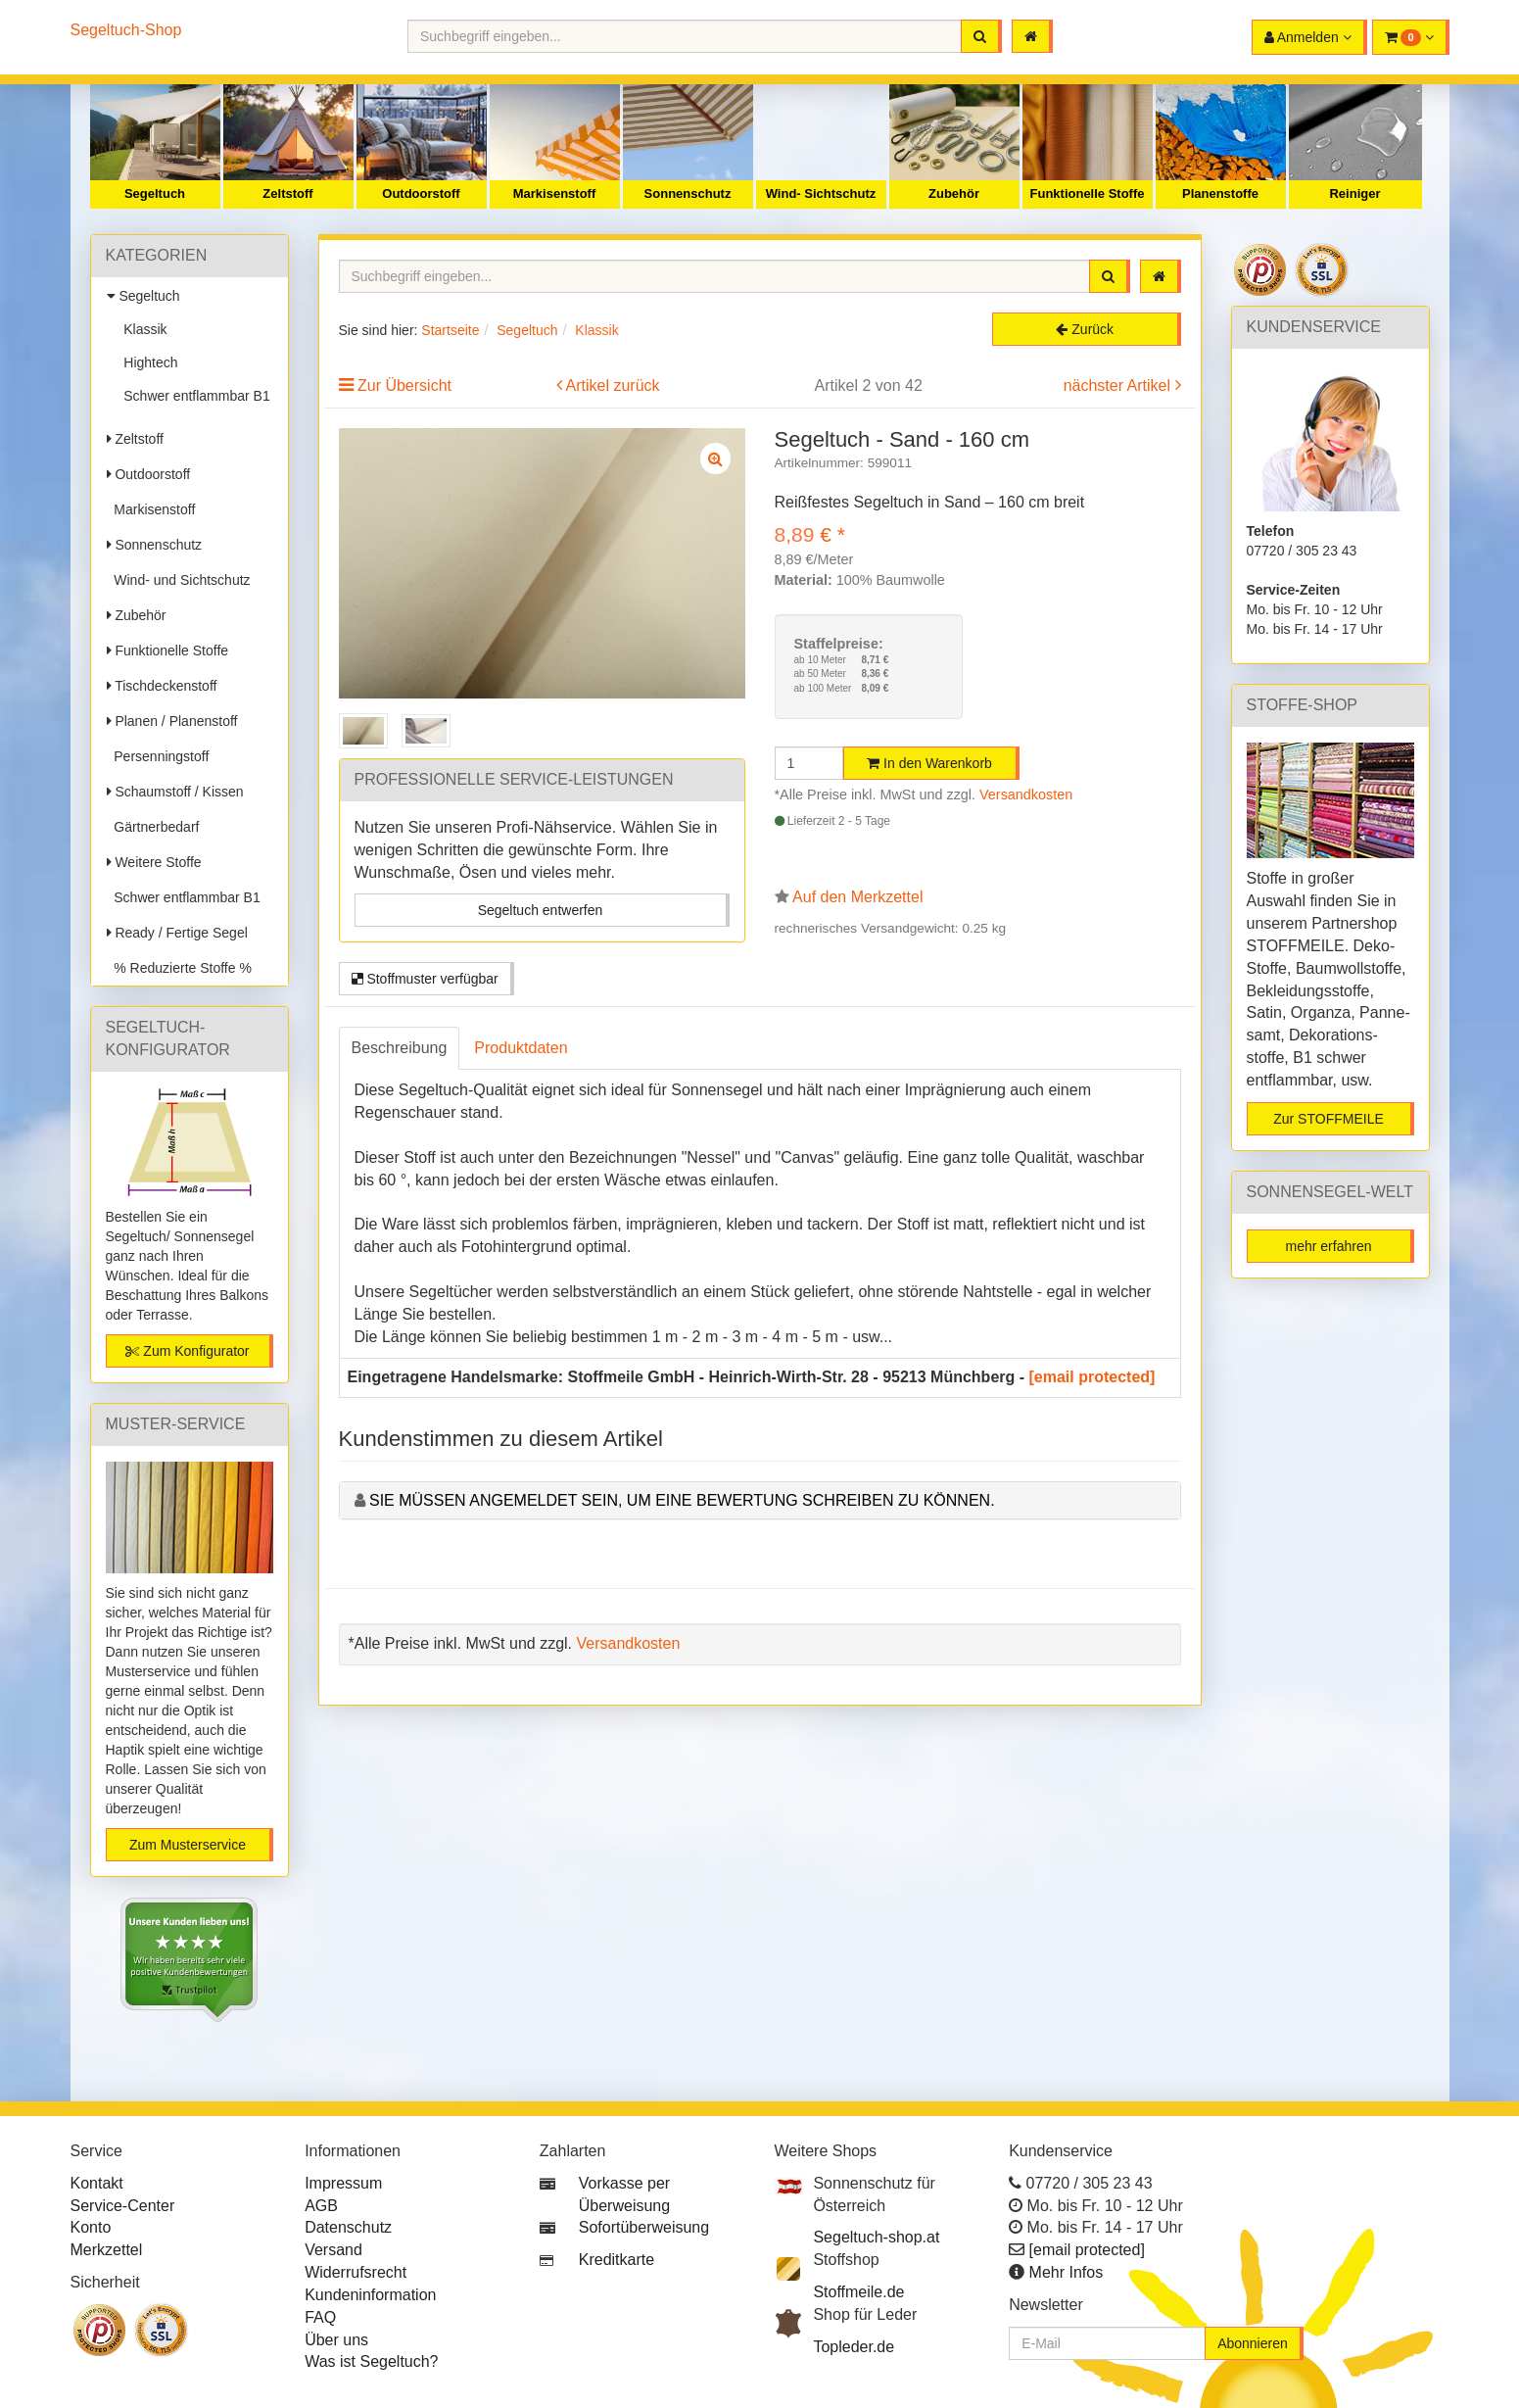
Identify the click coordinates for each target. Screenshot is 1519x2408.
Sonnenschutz (688, 193)
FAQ (320, 2317)
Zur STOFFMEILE (1328, 1119)
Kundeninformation (370, 2295)
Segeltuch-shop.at (876, 2237)
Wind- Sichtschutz (821, 193)
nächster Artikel (1119, 385)
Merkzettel (107, 2249)
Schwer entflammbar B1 (193, 396)
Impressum (343, 2183)
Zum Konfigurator (187, 1351)
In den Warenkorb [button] (929, 763)
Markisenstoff (554, 193)
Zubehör (953, 193)
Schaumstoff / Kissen (175, 791)
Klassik (142, 329)
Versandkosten (1025, 794)
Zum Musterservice (187, 1845)
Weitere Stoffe (154, 862)
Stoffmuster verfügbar (425, 979)
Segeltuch (154, 193)
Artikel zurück (613, 385)
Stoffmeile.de (858, 2292)
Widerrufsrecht (355, 2272)
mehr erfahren (1329, 1246)
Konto (91, 2227)
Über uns (336, 2340)
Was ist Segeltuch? (371, 2361)
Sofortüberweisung (644, 2227)
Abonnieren (1252, 2343)
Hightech (147, 362)
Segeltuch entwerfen (540, 910)
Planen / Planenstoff (172, 721)
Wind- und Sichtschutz (179, 580)
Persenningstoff (158, 756)
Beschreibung (400, 1047)
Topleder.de (853, 2346)
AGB (321, 2205)
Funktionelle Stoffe (1087, 193)
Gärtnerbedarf (153, 827)
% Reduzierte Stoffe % (179, 968)
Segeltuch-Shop (126, 30)
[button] (1410, 37)
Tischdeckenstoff (162, 686)
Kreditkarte (616, 2259)
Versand (333, 2249)
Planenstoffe (1220, 193)
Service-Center (123, 2205)
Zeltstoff (287, 193)
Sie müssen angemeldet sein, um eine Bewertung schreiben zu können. (682, 1500)
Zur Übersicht (404, 385)
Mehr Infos (1066, 2272)
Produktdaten (520, 1047)
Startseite (450, 330)
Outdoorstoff (420, 193)
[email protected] (1092, 1377)
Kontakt (97, 2183)
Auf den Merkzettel (857, 897)
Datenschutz (348, 2227)
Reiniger (1354, 193)
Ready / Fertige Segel (177, 932)
